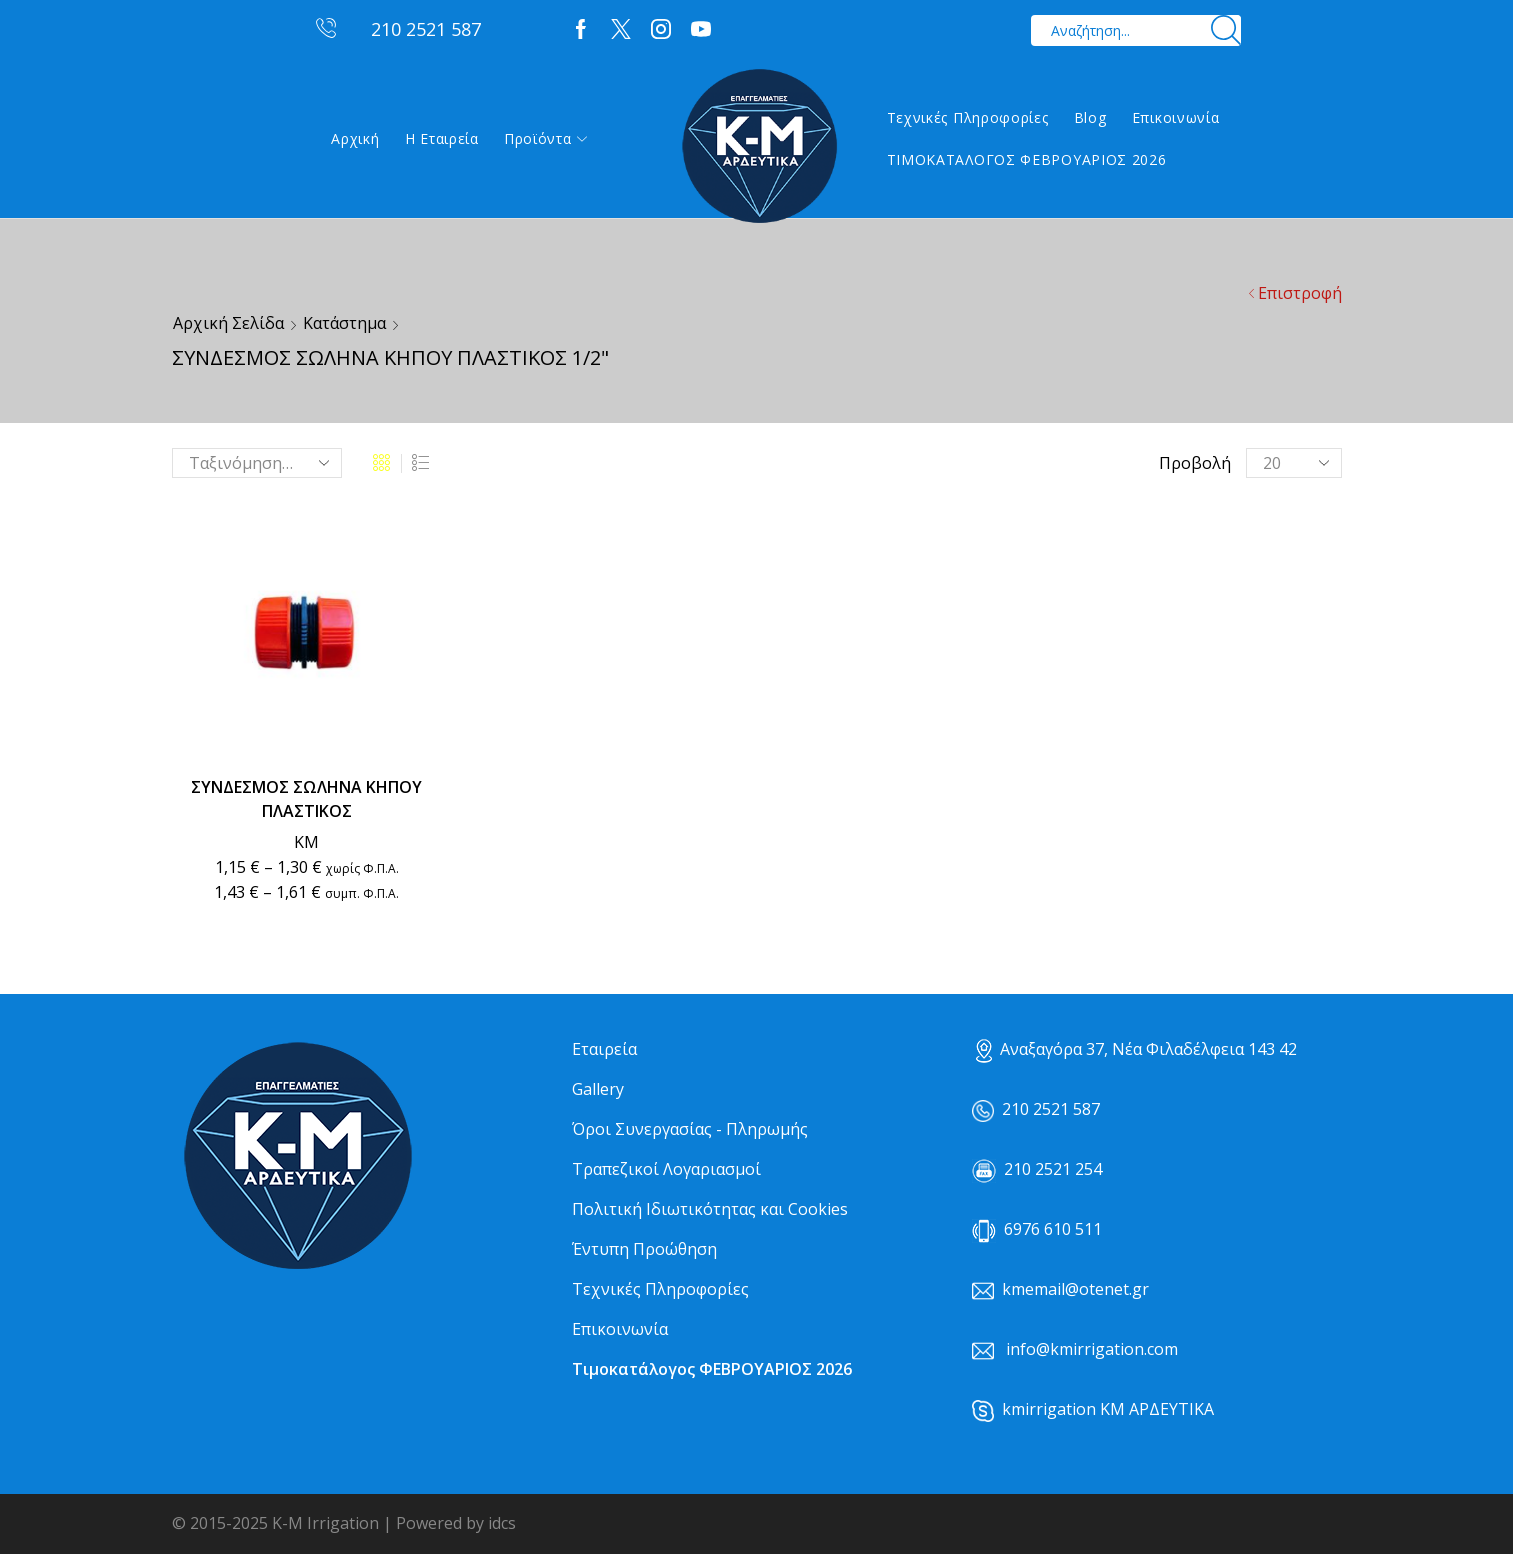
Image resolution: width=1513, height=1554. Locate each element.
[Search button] (1225, 30)
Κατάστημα (344, 323)
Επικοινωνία (1176, 117)
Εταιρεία (604, 1049)
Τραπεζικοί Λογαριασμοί (666, 1169)
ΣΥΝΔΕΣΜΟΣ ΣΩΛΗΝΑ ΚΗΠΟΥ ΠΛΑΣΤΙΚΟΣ (306, 799)
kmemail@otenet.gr (1075, 1289)
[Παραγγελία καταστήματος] (257, 463)
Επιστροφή (1300, 293)
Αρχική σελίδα (228, 323)
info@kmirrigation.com (1092, 1349)
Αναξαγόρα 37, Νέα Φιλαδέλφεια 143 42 (1136, 1049)
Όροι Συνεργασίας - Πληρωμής (690, 1129)
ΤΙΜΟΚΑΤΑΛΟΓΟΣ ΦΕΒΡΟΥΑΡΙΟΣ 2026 (1027, 159)
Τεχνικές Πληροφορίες (968, 117)
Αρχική (355, 138)
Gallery (598, 1089)
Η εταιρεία (442, 138)
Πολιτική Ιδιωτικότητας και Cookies (710, 1209)
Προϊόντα (545, 138)
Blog (1090, 117)
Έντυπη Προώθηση (644, 1249)
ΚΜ (306, 842)
